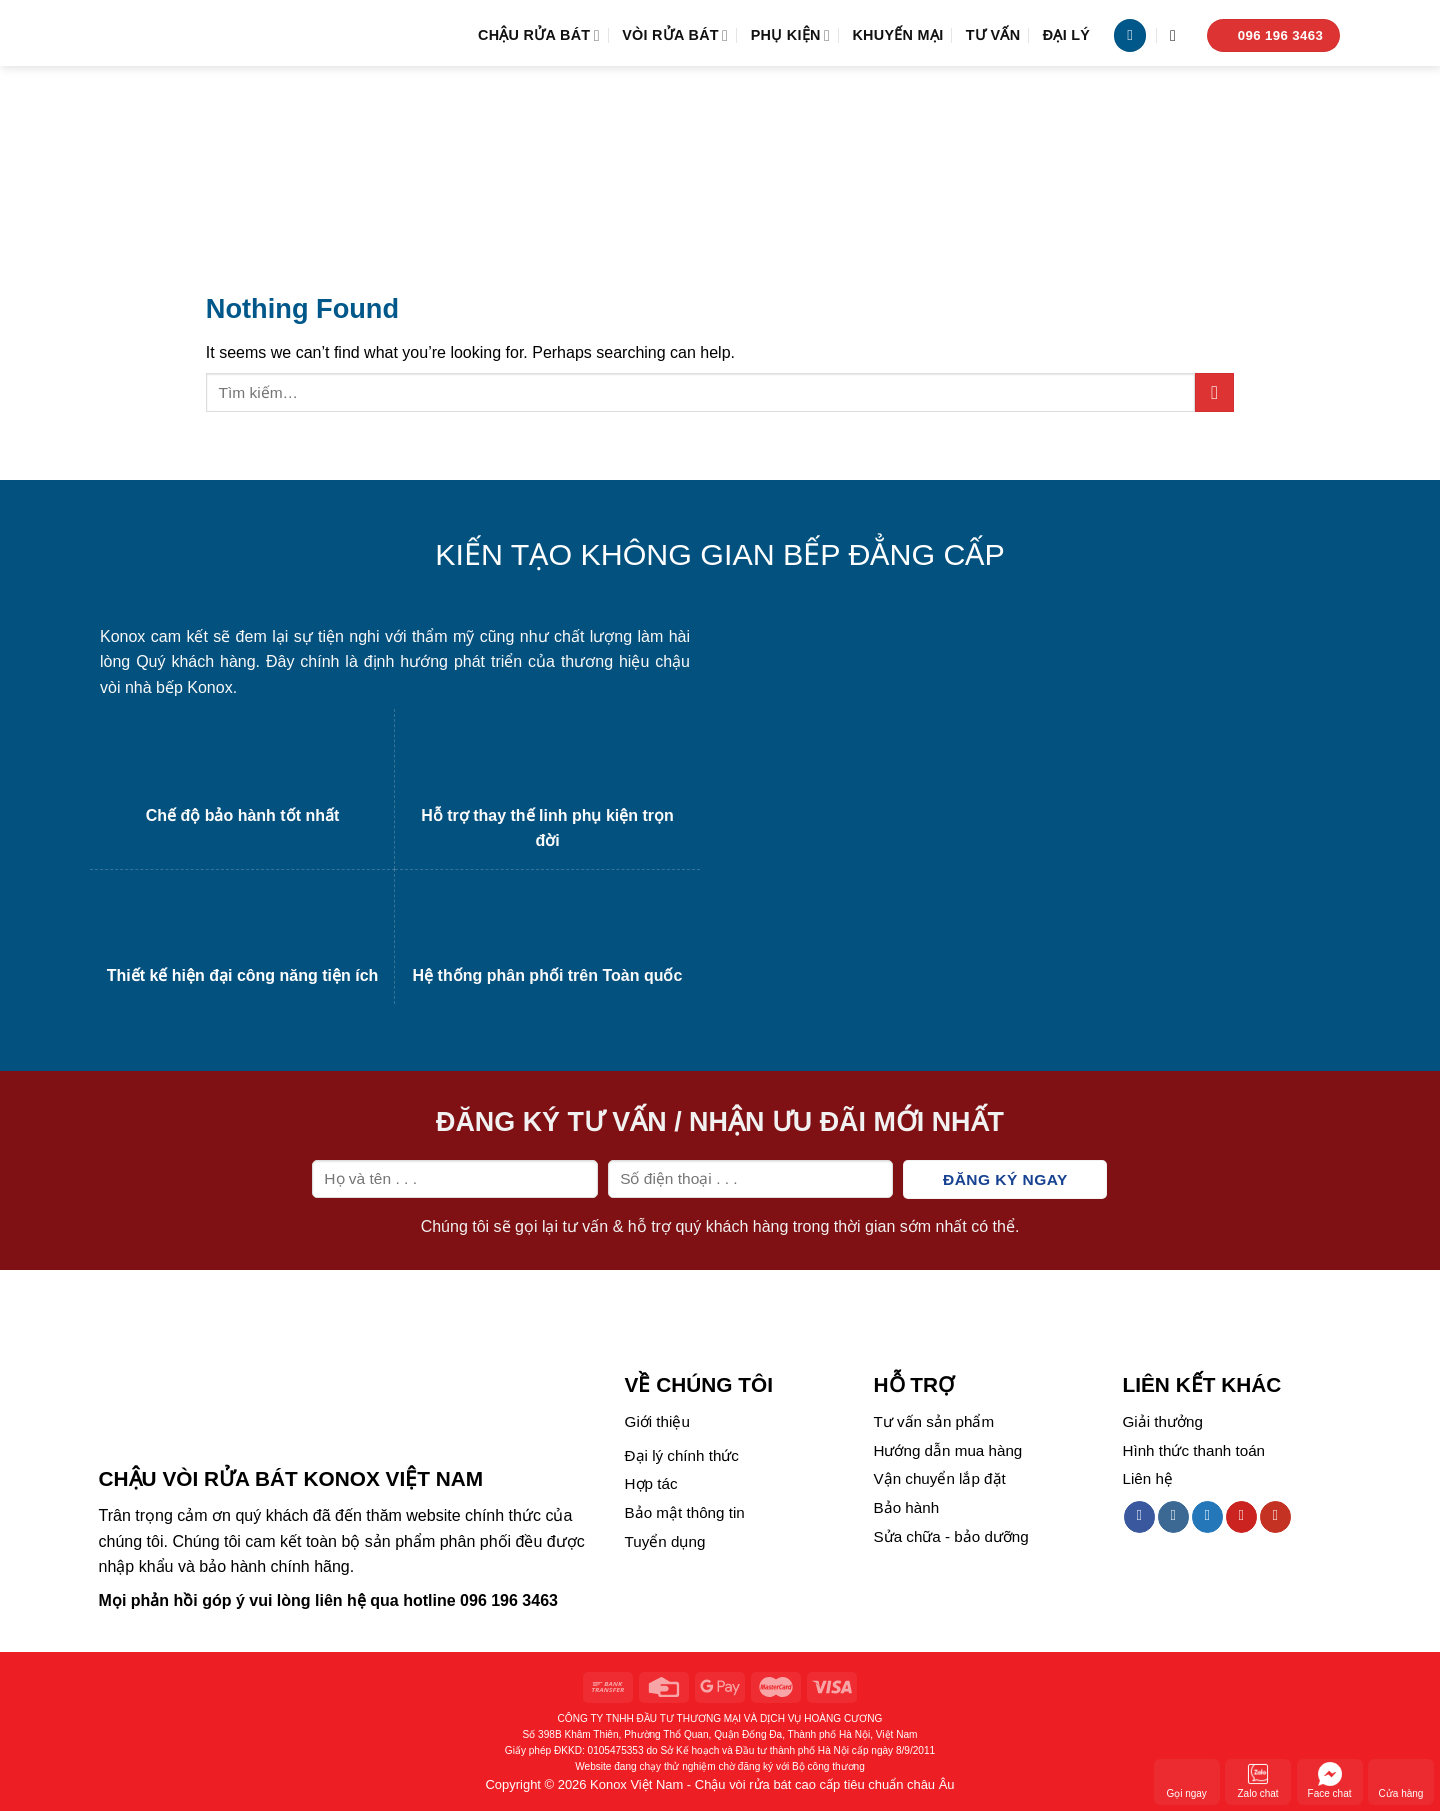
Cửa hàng (1401, 1780)
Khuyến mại (897, 35)
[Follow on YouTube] (1275, 1517)
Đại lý (1067, 35)
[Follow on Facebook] (1139, 1517)
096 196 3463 (509, 1600)
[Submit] (1214, 392)
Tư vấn (993, 35)
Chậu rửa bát (539, 35)
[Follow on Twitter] (1207, 1517)
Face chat (1330, 1780)
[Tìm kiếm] (1178, 35)
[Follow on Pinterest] (1241, 1517)
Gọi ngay (1186, 1780)
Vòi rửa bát (675, 35)
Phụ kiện (790, 35)
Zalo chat (1258, 1780)
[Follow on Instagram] (1173, 1517)
